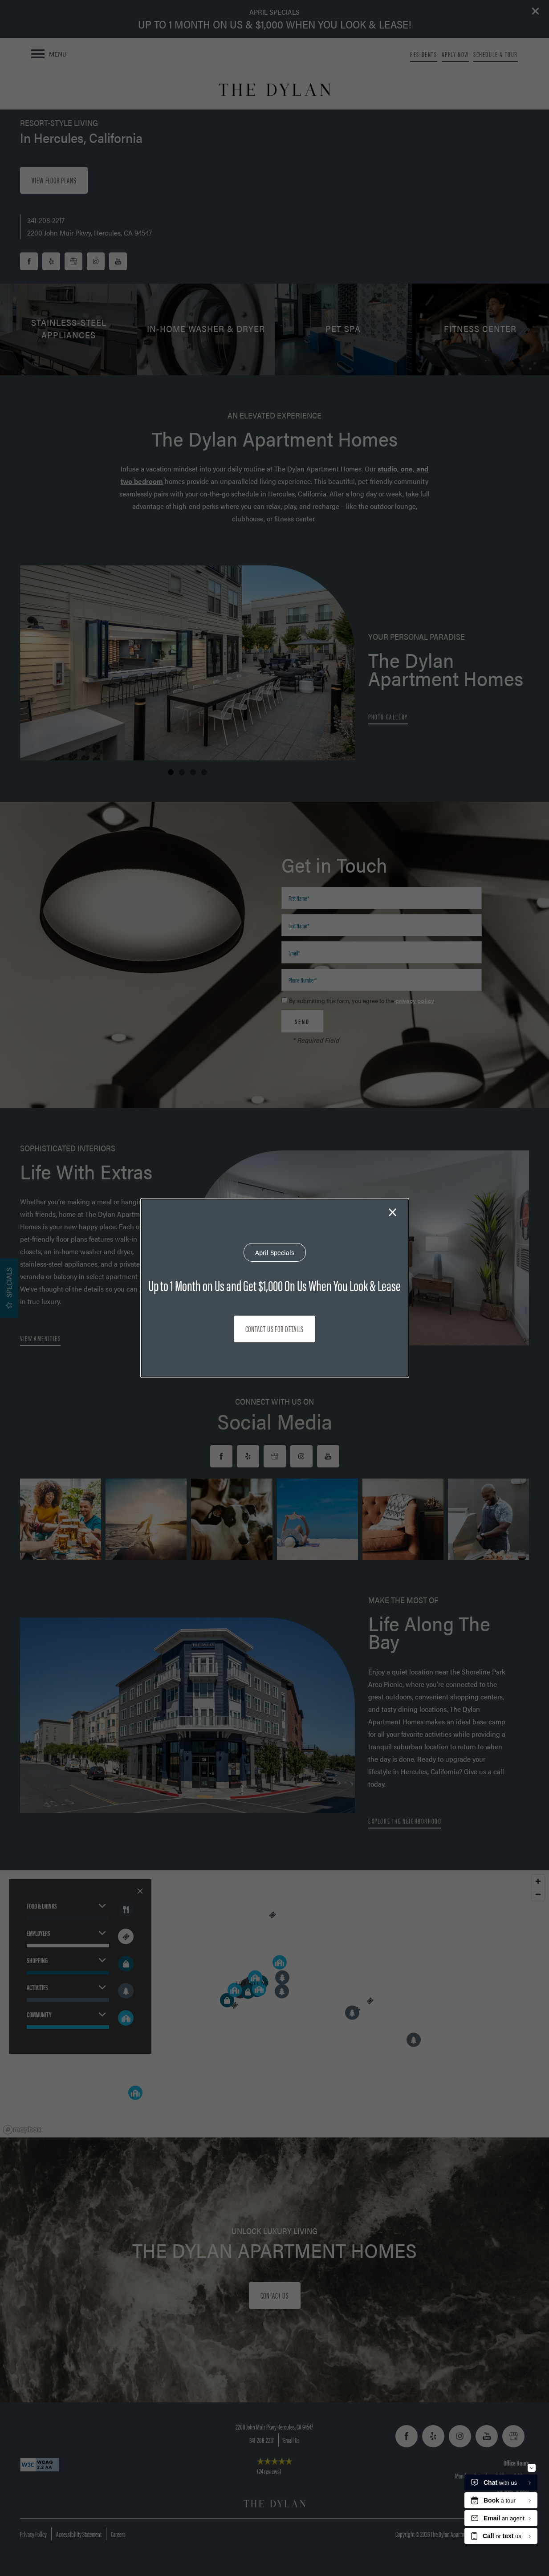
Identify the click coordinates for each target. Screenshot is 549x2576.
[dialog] (274, 1288)
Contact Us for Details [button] (274, 1328)
